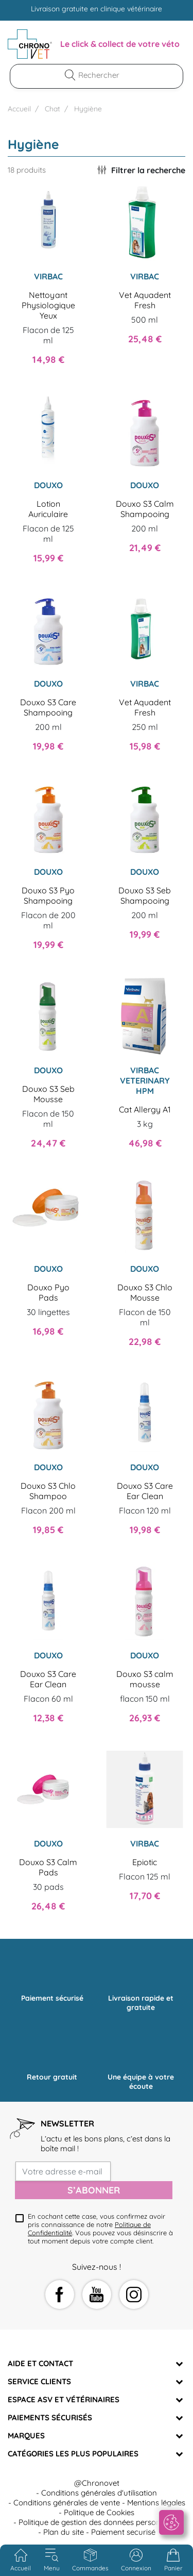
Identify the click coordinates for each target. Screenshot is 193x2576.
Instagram (133, 2294)
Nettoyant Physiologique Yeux (48, 305)
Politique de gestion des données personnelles (99, 2522)
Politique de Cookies (99, 2512)
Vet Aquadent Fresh (145, 300)
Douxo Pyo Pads (48, 1292)
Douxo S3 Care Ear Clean (145, 1491)
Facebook (59, 2294)
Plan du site (63, 2532)
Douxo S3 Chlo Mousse (144, 1292)
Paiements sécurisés (50, 2417)
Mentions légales (156, 2502)
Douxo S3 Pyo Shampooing (48, 895)
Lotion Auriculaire (48, 508)
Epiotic (144, 1862)
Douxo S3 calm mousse (144, 1679)
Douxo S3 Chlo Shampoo (48, 1491)
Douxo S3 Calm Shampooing (145, 508)
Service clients (39, 2381)
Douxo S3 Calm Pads (48, 1867)
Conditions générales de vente (66, 2502)
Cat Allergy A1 (144, 1109)
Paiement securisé (123, 2532)
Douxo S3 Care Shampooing (48, 707)
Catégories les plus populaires (73, 2453)
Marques (26, 2435)
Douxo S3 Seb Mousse (48, 1094)
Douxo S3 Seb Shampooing (144, 895)
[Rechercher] (103, 75)
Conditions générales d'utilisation (99, 2493)
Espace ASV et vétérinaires (63, 2399)
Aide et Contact (40, 2363)
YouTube (96, 2294)
